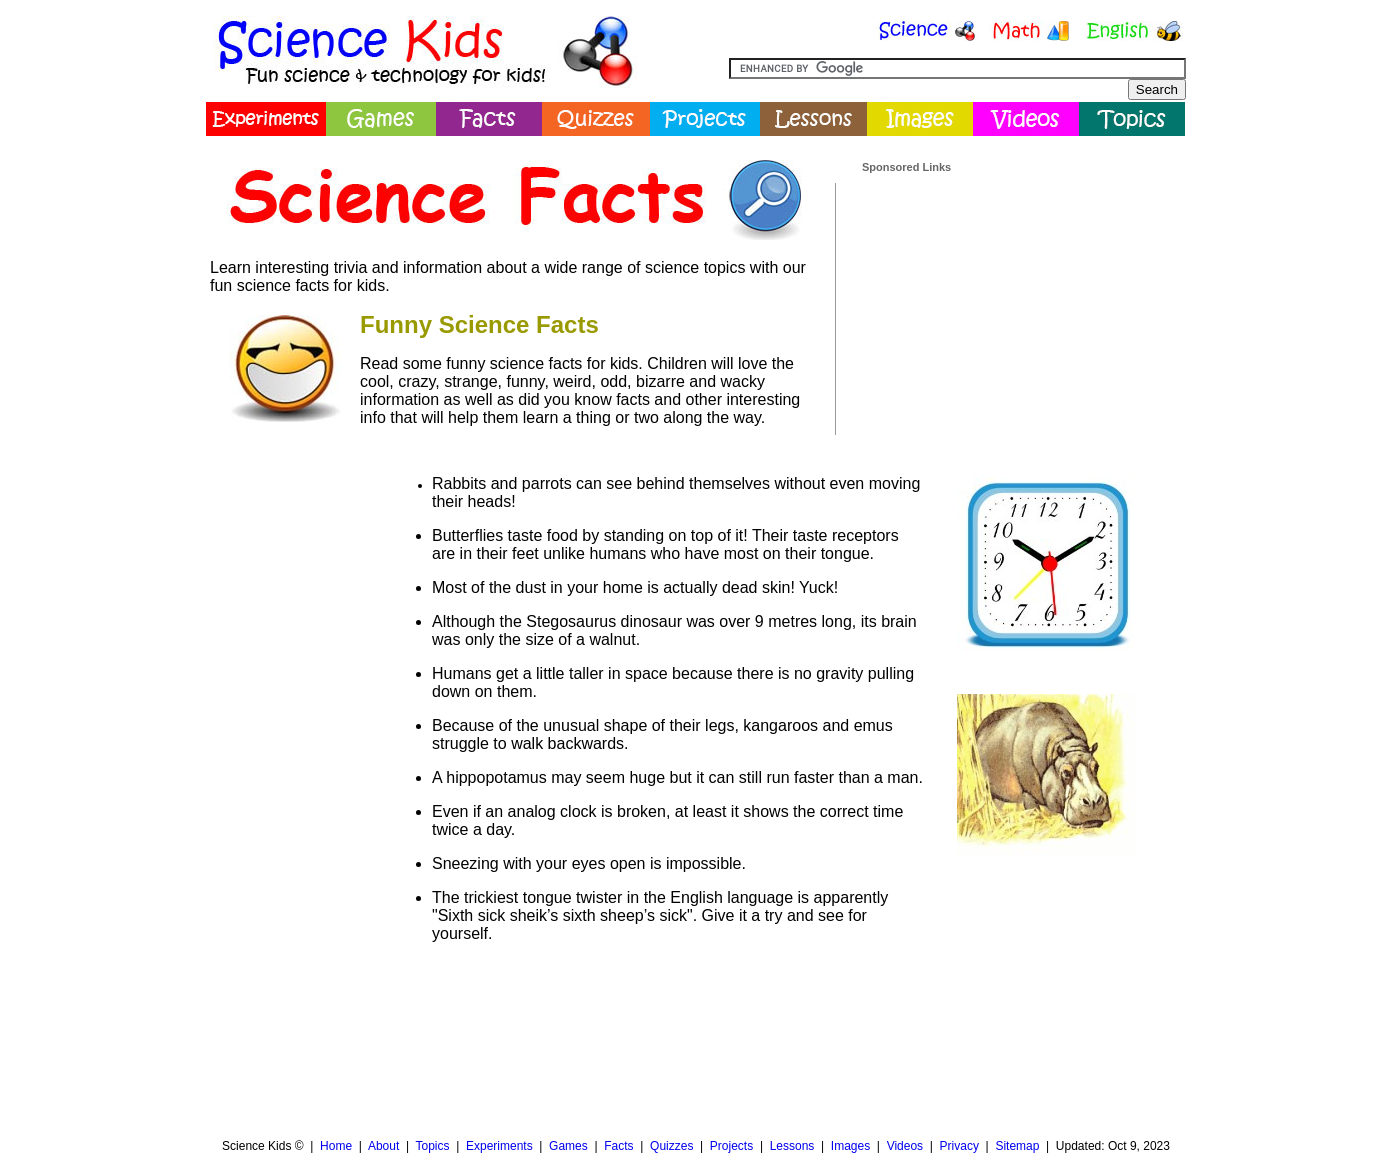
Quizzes (671, 1146)
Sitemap (1017, 1146)
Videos (905, 1146)
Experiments (499, 1146)
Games (568, 1146)
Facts (618, 1146)
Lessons (792, 1146)
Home (336, 1146)
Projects (731, 1146)
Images (850, 1146)
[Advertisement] (1012, 299)
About (383, 1146)
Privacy (959, 1146)
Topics (432, 1146)
